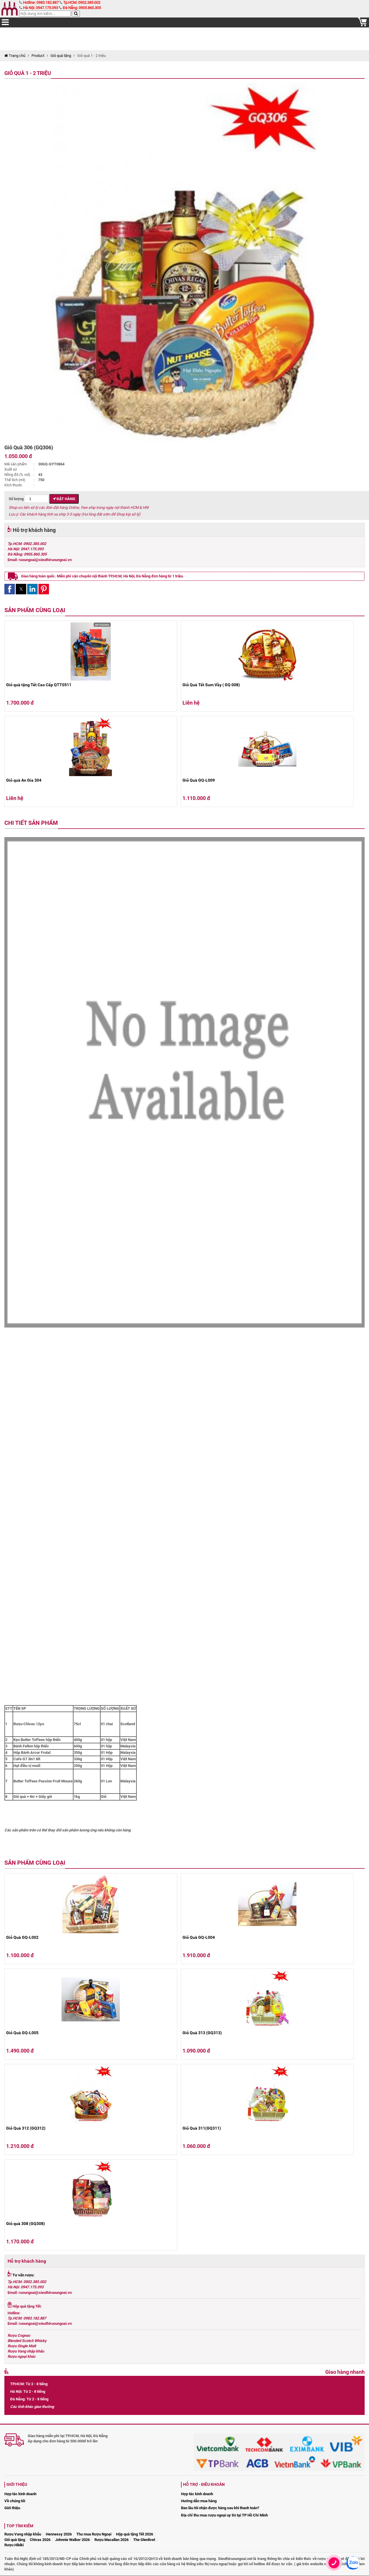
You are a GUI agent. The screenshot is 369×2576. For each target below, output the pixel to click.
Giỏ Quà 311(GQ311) (201, 2128)
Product (37, 55)
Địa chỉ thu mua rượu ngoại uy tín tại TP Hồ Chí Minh (224, 2515)
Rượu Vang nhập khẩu (26, 2351)
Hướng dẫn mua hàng (199, 2501)
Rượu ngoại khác (22, 2356)
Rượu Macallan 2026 (111, 2539)
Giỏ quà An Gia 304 (23, 780)
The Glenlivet (144, 2539)
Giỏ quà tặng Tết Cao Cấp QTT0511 (38, 684)
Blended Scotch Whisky (27, 2341)
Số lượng (28, 499)
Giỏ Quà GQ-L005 (22, 2032)
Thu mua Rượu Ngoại (93, 2534)
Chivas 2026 (40, 2539)
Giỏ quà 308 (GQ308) (25, 2223)
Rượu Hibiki (14, 2545)
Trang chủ (14, 55)
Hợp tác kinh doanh (20, 2494)
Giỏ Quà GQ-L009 (198, 780)
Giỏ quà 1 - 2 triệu (27, 73)
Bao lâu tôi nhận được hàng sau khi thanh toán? (220, 2508)
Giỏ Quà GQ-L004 (198, 1937)
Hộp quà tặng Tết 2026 (134, 2534)
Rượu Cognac (19, 2335)
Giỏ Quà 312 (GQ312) (25, 2128)
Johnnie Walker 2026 (72, 2539)
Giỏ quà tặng (60, 55)
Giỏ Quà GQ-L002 (22, 1937)
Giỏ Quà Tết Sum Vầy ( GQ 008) (211, 684)
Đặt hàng (64, 499)
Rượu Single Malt (22, 2346)
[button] (9, 589)
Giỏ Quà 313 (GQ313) (202, 2032)
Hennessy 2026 (59, 2534)
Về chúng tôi (14, 2501)
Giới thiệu (12, 2508)
